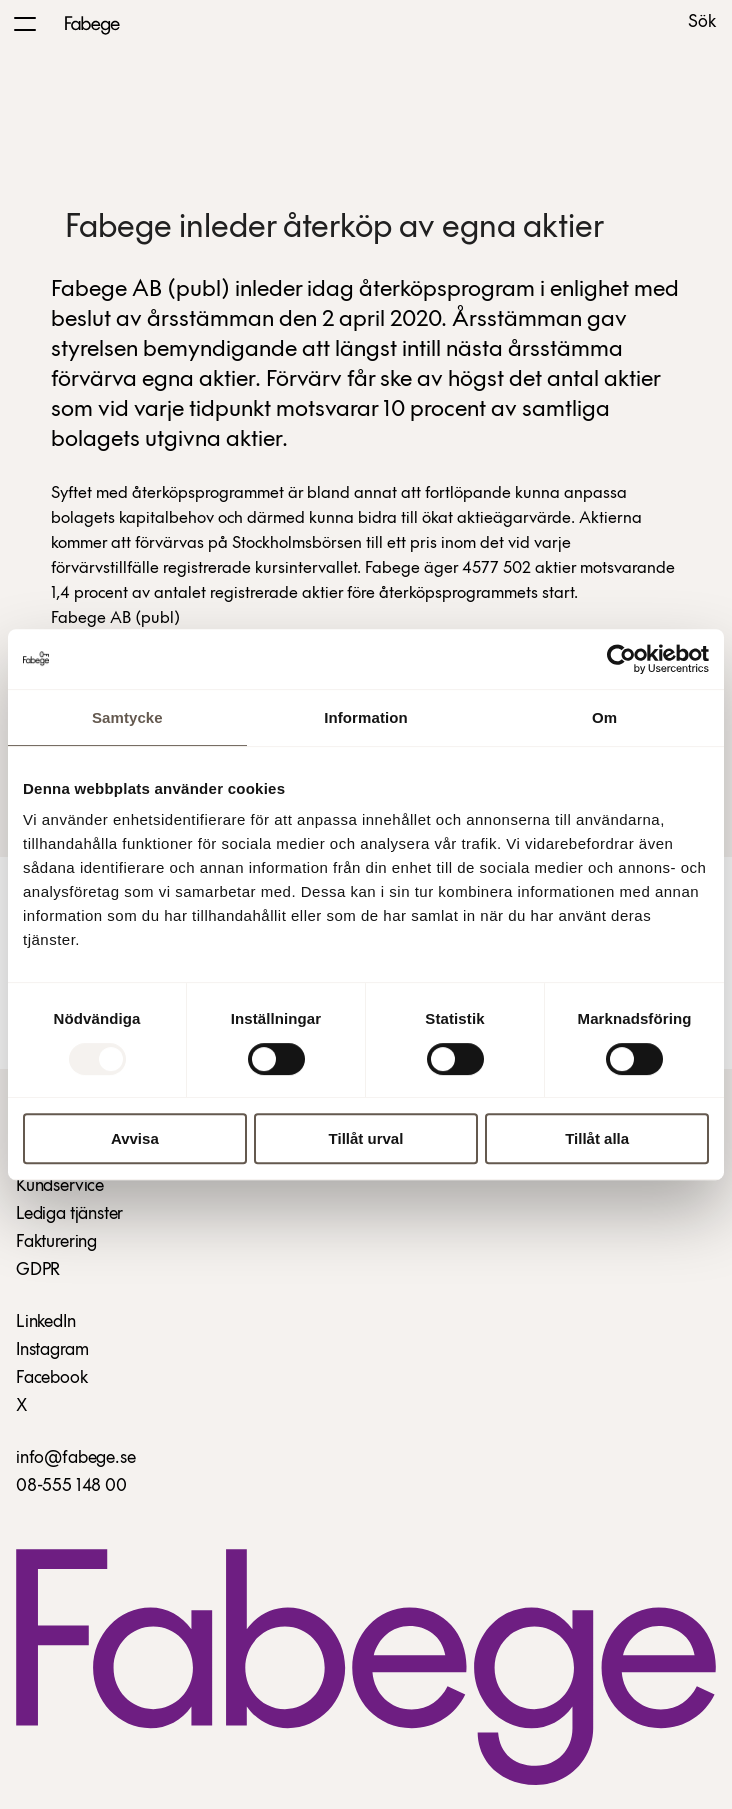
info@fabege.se (75, 1458)
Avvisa (135, 1138)
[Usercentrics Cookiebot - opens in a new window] (621, 659)
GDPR (38, 1270)
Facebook (52, 1378)
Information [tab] (366, 717)
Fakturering (56, 1242)
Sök (702, 23)
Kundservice (60, 1186)
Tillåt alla (597, 1138)
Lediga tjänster (69, 1214)
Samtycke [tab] (127, 717)
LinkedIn (46, 1322)
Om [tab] (604, 717)
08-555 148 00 (71, 1486)
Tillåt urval (366, 1138)
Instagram (52, 1350)
